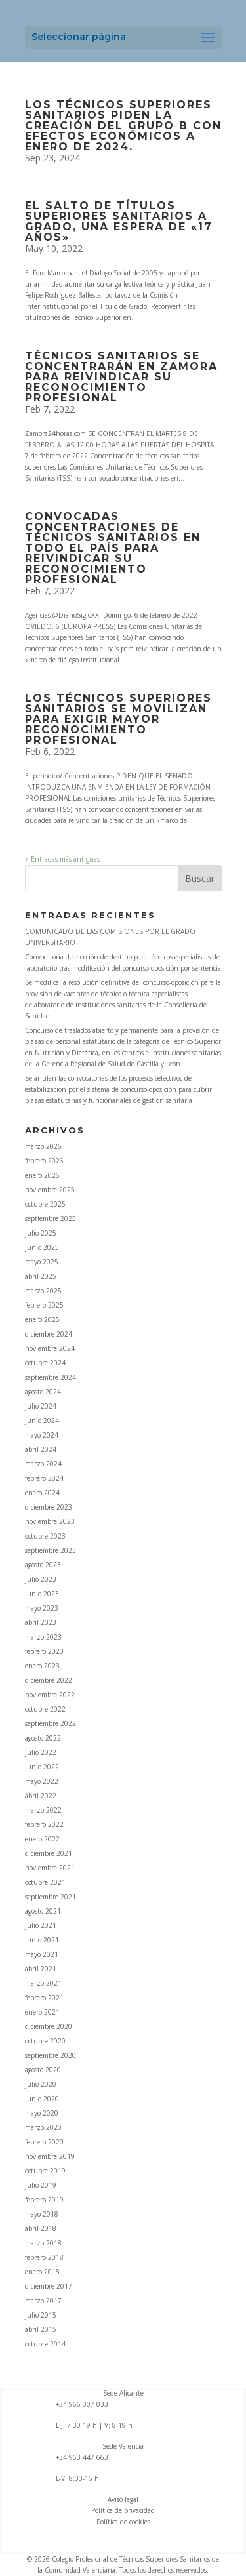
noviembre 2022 (50, 1694)
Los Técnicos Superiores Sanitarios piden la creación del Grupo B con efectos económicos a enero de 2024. (123, 125)
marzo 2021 (43, 1983)
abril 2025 (40, 1276)
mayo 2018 (41, 2214)
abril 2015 (40, 2329)
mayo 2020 (41, 2113)
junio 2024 (42, 1420)
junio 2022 (42, 1766)
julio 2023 (40, 1579)
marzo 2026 (43, 1146)
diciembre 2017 (48, 2286)
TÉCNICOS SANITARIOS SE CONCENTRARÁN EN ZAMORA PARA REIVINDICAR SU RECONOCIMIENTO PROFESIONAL (121, 377)
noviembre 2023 (50, 1521)
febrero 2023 (44, 1651)
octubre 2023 (45, 1535)
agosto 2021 (43, 1911)
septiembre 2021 (50, 1896)
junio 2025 (42, 1247)
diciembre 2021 (48, 1853)
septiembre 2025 (50, 1218)
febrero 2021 (44, 1997)
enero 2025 (42, 1319)
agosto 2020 (43, 2069)
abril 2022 (40, 1795)
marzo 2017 (43, 2300)
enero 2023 (42, 1665)
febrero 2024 (44, 1478)
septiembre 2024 (50, 1377)
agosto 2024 (43, 1391)
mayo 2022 (41, 1781)
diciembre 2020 (48, 2026)
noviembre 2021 (50, 1867)
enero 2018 (42, 2271)
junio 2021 (42, 1939)
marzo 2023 (43, 1636)
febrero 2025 (44, 1305)
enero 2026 (42, 1175)
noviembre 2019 (50, 2156)
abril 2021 (40, 1968)
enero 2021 (42, 2012)
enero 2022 (42, 1838)
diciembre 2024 (48, 1333)
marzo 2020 (43, 2127)
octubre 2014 (45, 2343)
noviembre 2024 (50, 1348)
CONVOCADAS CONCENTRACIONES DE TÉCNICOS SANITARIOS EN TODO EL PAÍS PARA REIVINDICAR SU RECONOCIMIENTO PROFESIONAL (113, 548)
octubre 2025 (45, 1204)
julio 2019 (40, 2185)
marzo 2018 (43, 2242)
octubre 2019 (45, 2170)
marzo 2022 (43, 1810)
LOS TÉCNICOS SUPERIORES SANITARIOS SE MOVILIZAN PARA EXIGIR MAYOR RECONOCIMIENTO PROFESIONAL (118, 719)
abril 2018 (40, 2228)
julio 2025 (40, 1233)
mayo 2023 (41, 1608)
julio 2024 (40, 1406)
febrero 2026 (44, 1160)
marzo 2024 (43, 1463)
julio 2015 (40, 2315)
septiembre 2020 (50, 2055)
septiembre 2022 (50, 1723)
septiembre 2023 (50, 1550)
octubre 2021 (45, 1882)
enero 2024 (42, 1492)
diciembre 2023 (48, 1507)
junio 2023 (42, 1593)
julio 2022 (40, 1752)
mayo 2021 (41, 1954)
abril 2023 (40, 1622)
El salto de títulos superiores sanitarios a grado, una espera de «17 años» (119, 221)
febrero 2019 (44, 2199)
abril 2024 (40, 1449)
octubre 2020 (45, 2040)
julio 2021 (40, 1925)
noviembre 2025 (50, 1189)
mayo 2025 (41, 1261)
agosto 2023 (43, 1564)
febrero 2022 (44, 1824)
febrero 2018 (44, 2257)
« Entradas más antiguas (62, 859)
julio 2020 (40, 2084)
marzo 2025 (43, 1290)
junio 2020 (42, 2098)
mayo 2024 (41, 1434)
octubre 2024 (45, 1362)
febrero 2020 (44, 2141)
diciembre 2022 (48, 1680)
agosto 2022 (43, 1737)
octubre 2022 (45, 1709)
